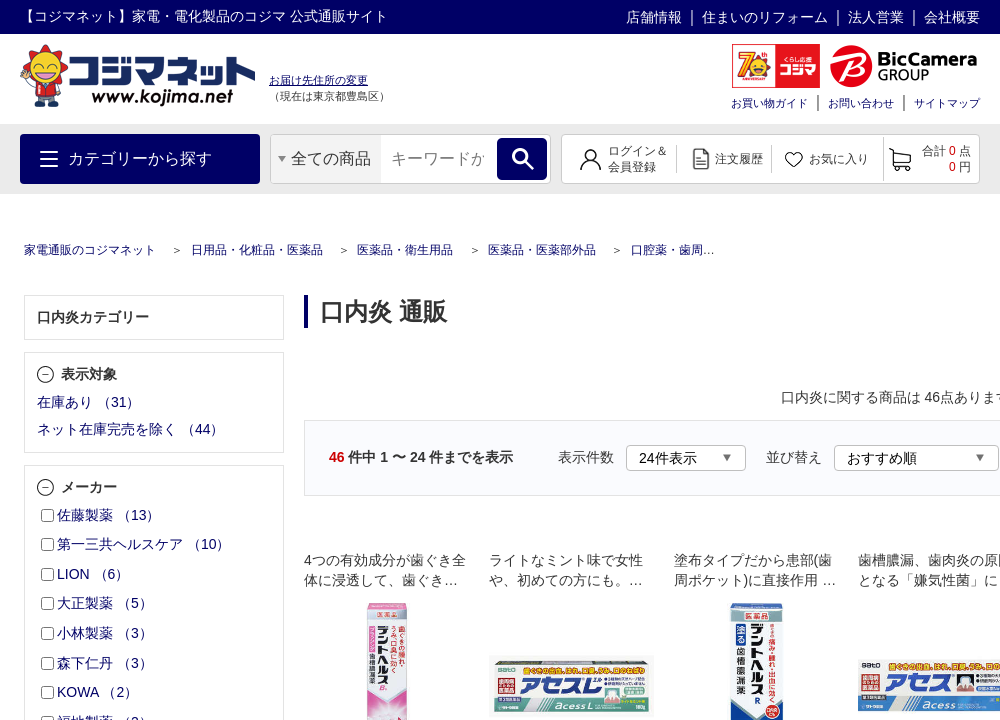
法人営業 (876, 17)
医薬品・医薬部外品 (542, 250)
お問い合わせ (861, 103)
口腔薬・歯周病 (673, 250)
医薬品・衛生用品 (405, 250)
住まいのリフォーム (765, 17)
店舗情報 (654, 17)
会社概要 (952, 17)
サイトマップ (947, 103)
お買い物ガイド (769, 103)
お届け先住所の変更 (318, 80)
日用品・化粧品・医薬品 (257, 250)
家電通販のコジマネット (90, 250)
